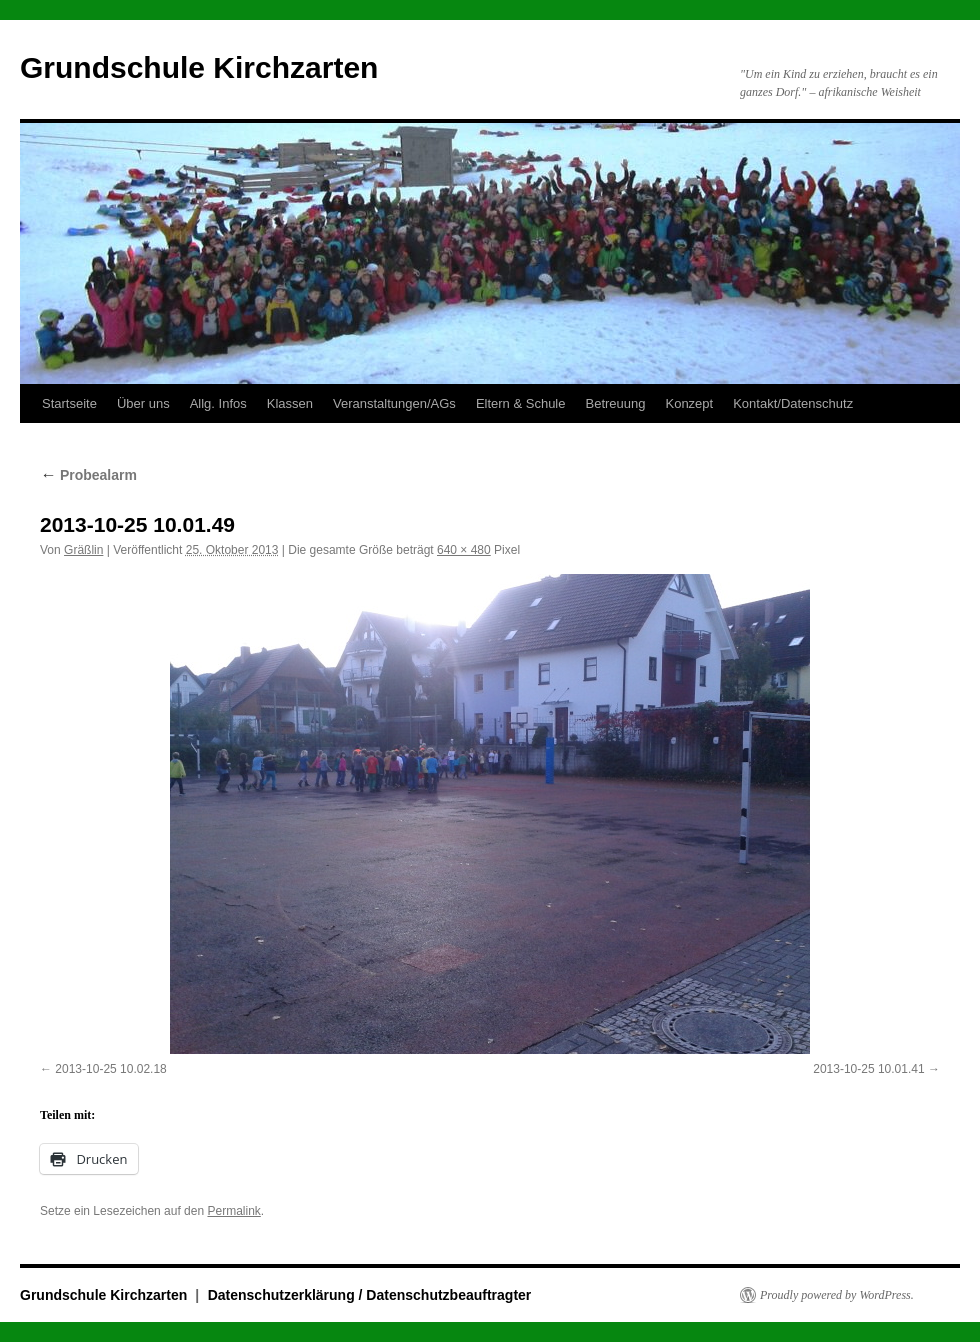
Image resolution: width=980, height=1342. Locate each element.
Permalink (233, 1211)
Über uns (143, 403)
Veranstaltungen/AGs (394, 403)
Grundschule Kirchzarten (199, 67)
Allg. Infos (218, 403)
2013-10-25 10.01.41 (868, 1069)
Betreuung (615, 403)
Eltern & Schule (521, 403)
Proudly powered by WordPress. (837, 1295)
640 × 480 (464, 550)
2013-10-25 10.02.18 (110, 1069)
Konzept (689, 403)
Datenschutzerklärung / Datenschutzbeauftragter (370, 1295)
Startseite (69, 403)
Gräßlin (83, 550)
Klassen (290, 403)
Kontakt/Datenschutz (793, 403)
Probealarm (88, 475)
